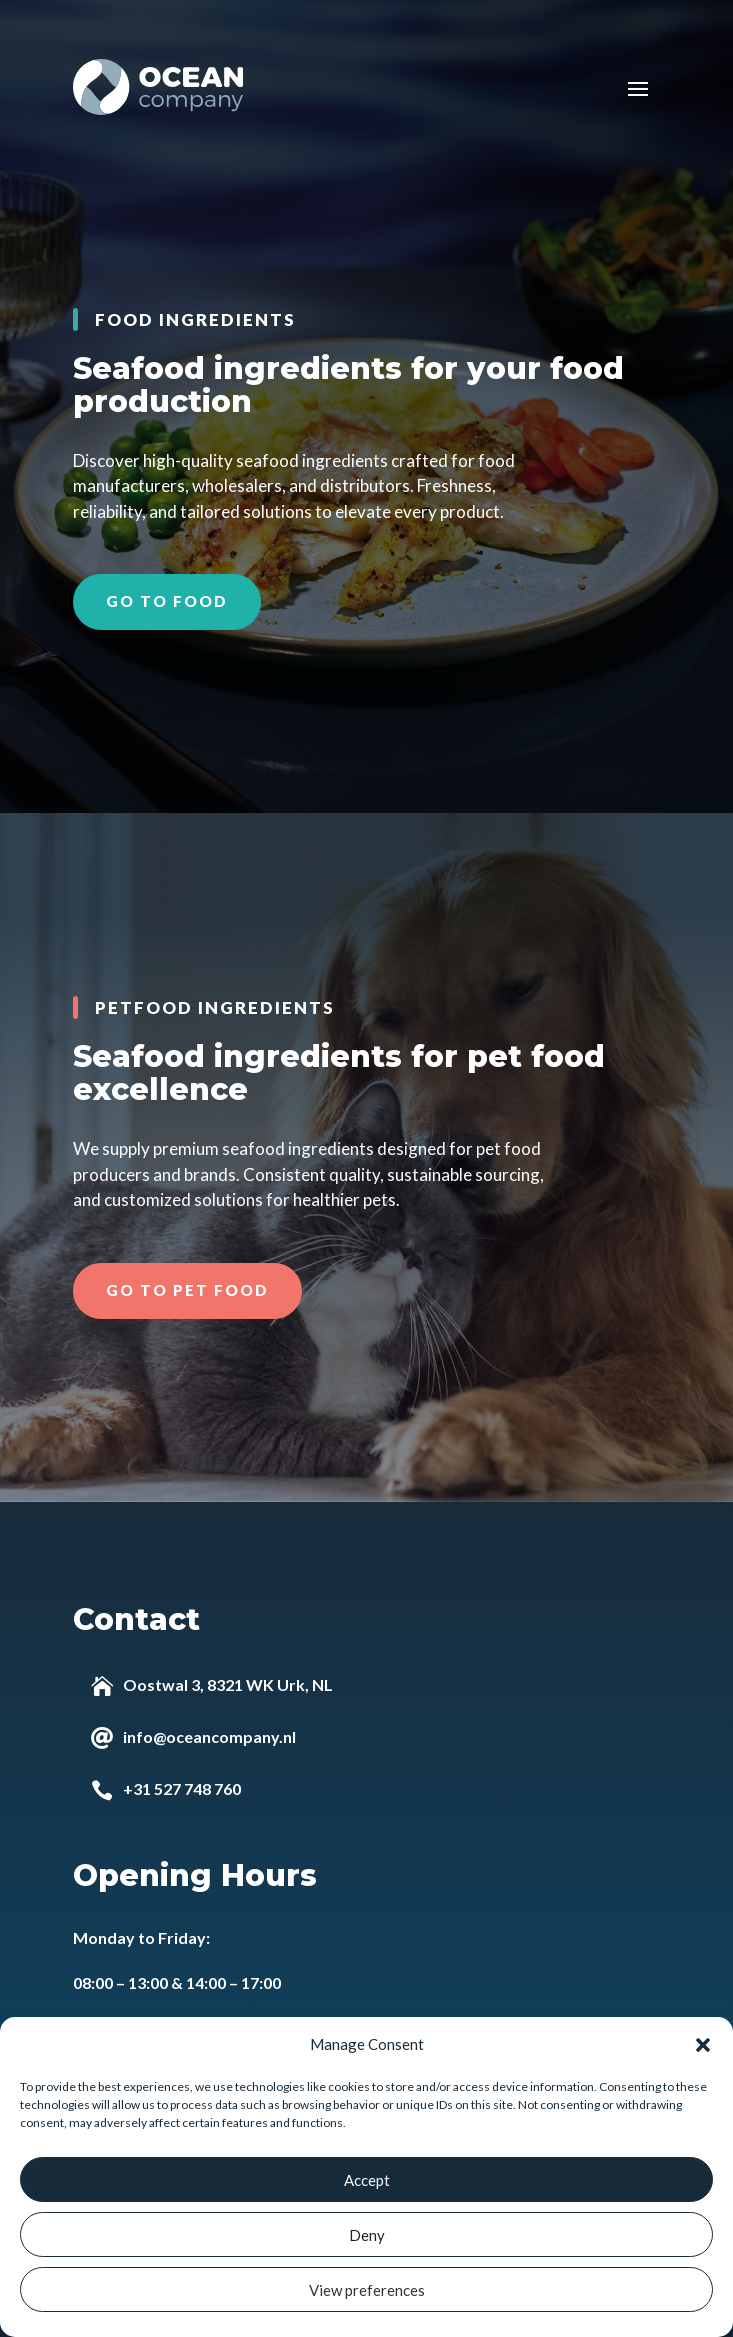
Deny (367, 2235)
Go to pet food (187, 1290)
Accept (367, 2180)
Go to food (167, 601)
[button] (703, 2045)
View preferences (367, 2290)
